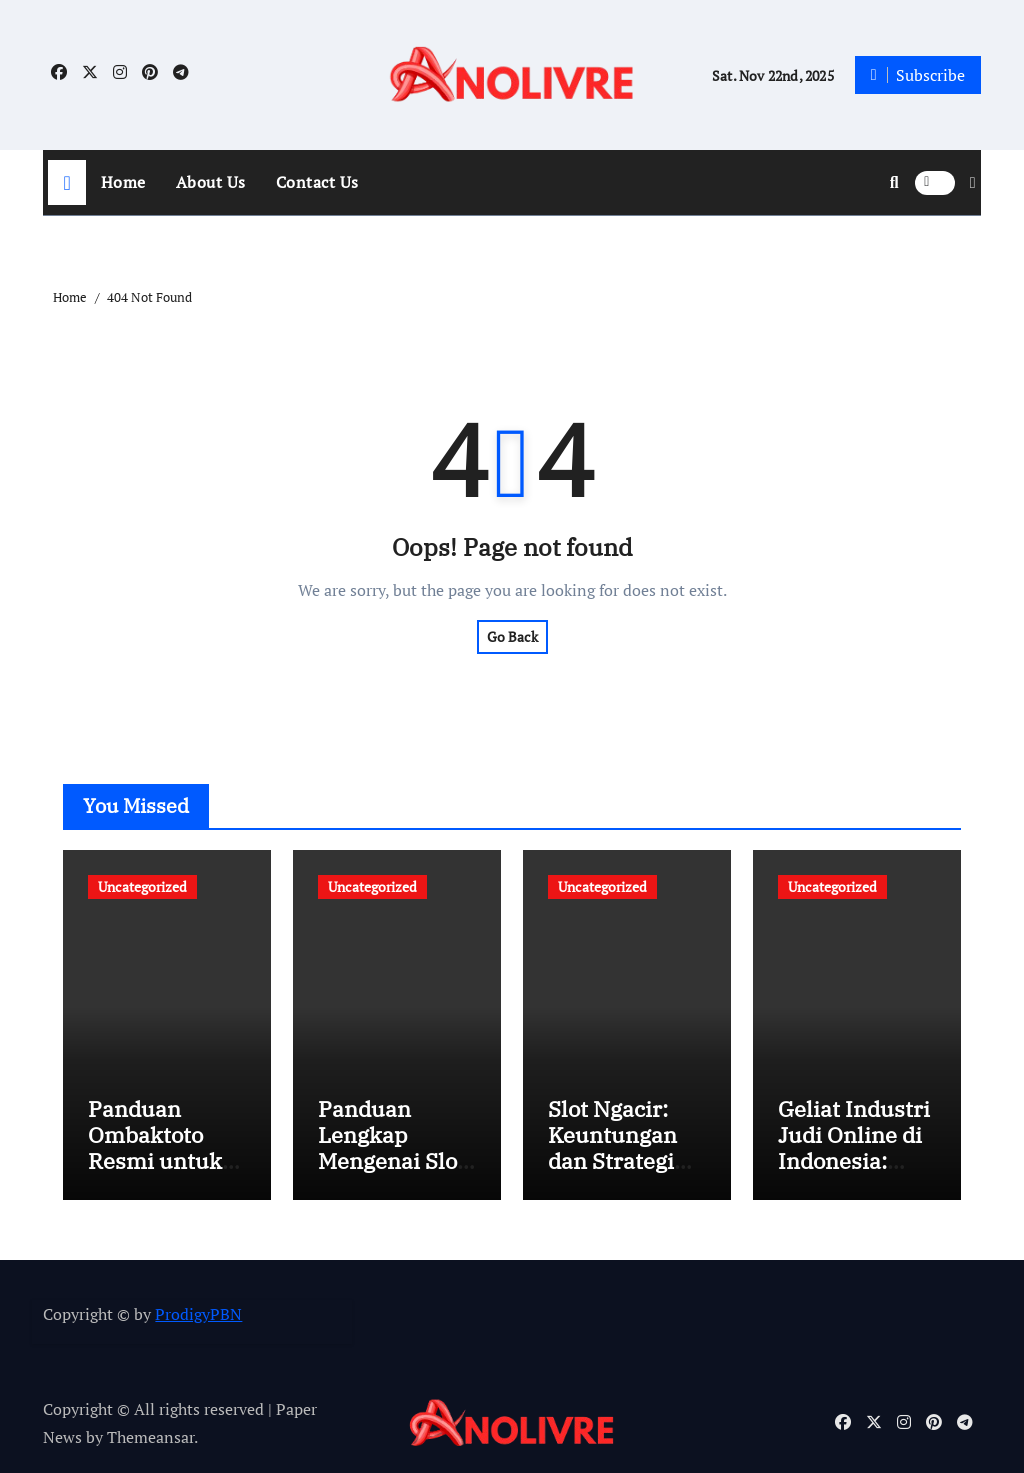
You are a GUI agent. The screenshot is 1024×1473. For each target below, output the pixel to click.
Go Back (512, 636)
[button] (973, 182)
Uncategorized (142, 886)
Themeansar (150, 1437)
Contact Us (317, 182)
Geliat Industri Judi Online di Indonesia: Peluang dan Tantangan (854, 1161)
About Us (211, 182)
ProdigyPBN (198, 1314)
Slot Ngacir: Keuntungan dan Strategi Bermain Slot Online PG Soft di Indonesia (623, 1174)
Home (123, 182)
